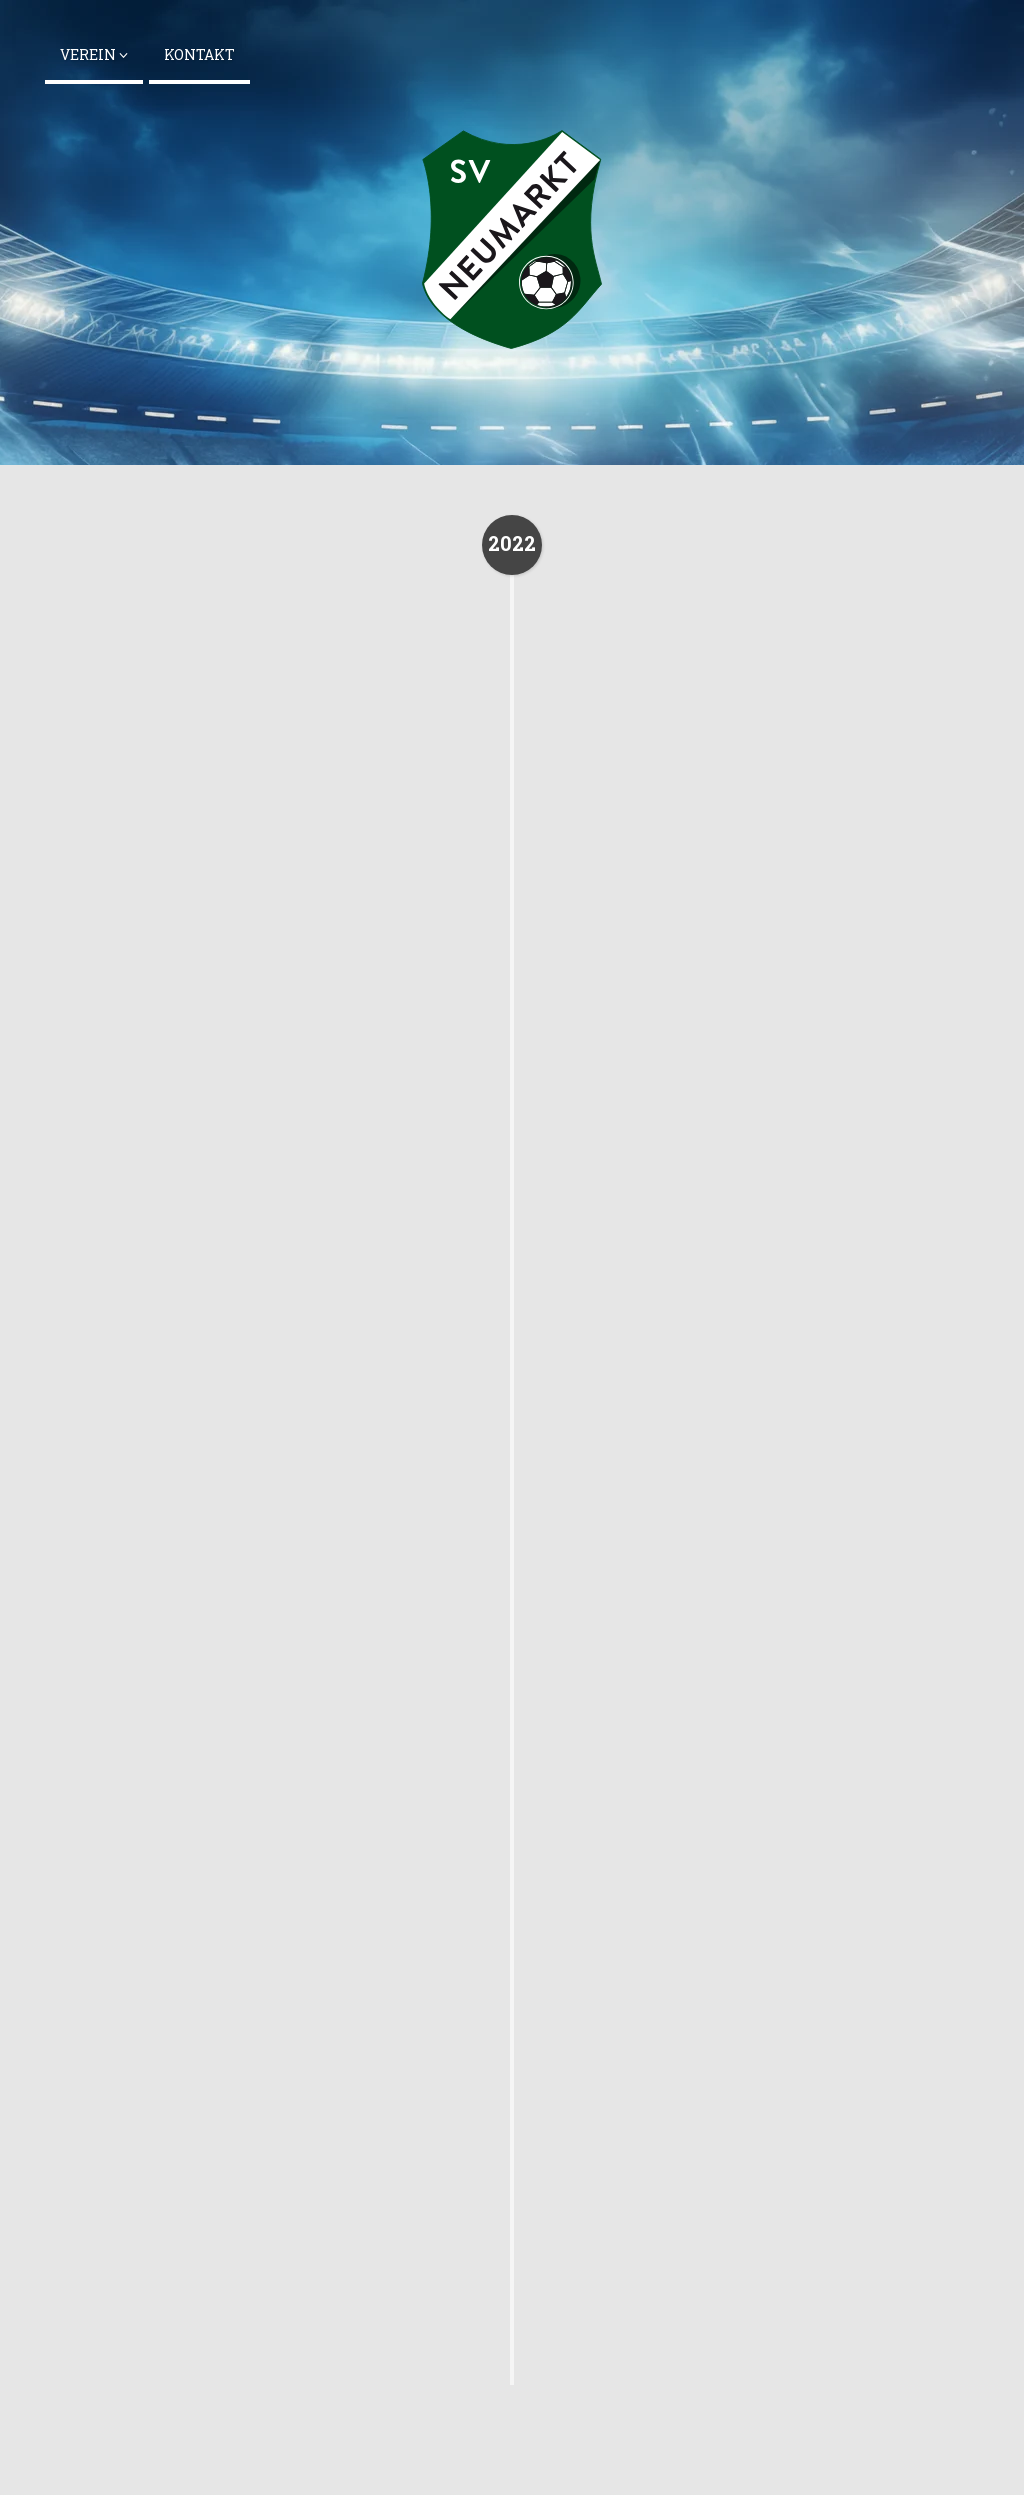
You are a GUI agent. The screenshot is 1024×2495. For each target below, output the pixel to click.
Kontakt (199, 54)
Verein (94, 54)
